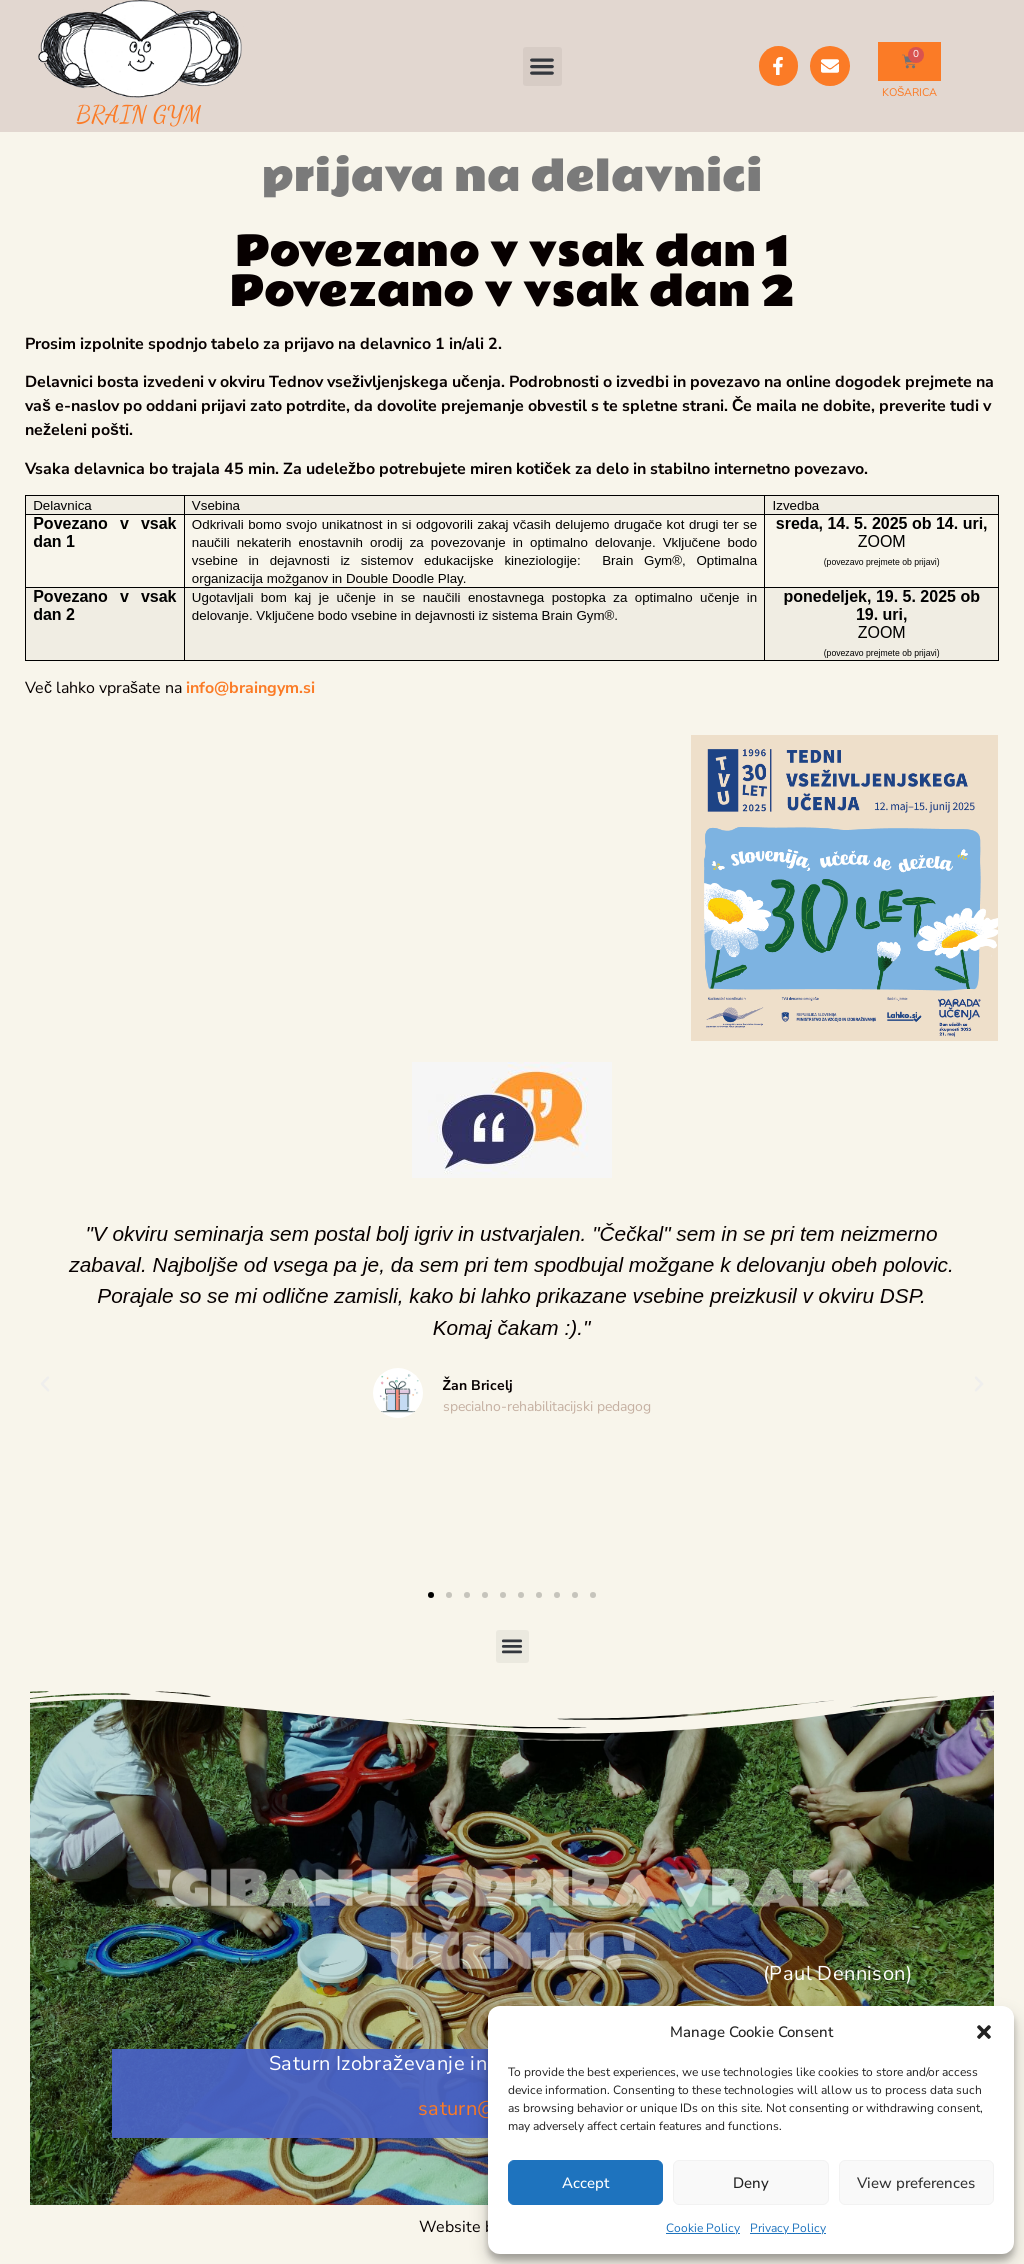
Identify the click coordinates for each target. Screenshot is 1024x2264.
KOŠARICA (909, 92)
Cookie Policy (703, 2228)
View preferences (916, 2183)
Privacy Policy (788, 2228)
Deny (751, 2183)
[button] (984, 2032)
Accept (585, 2183)
